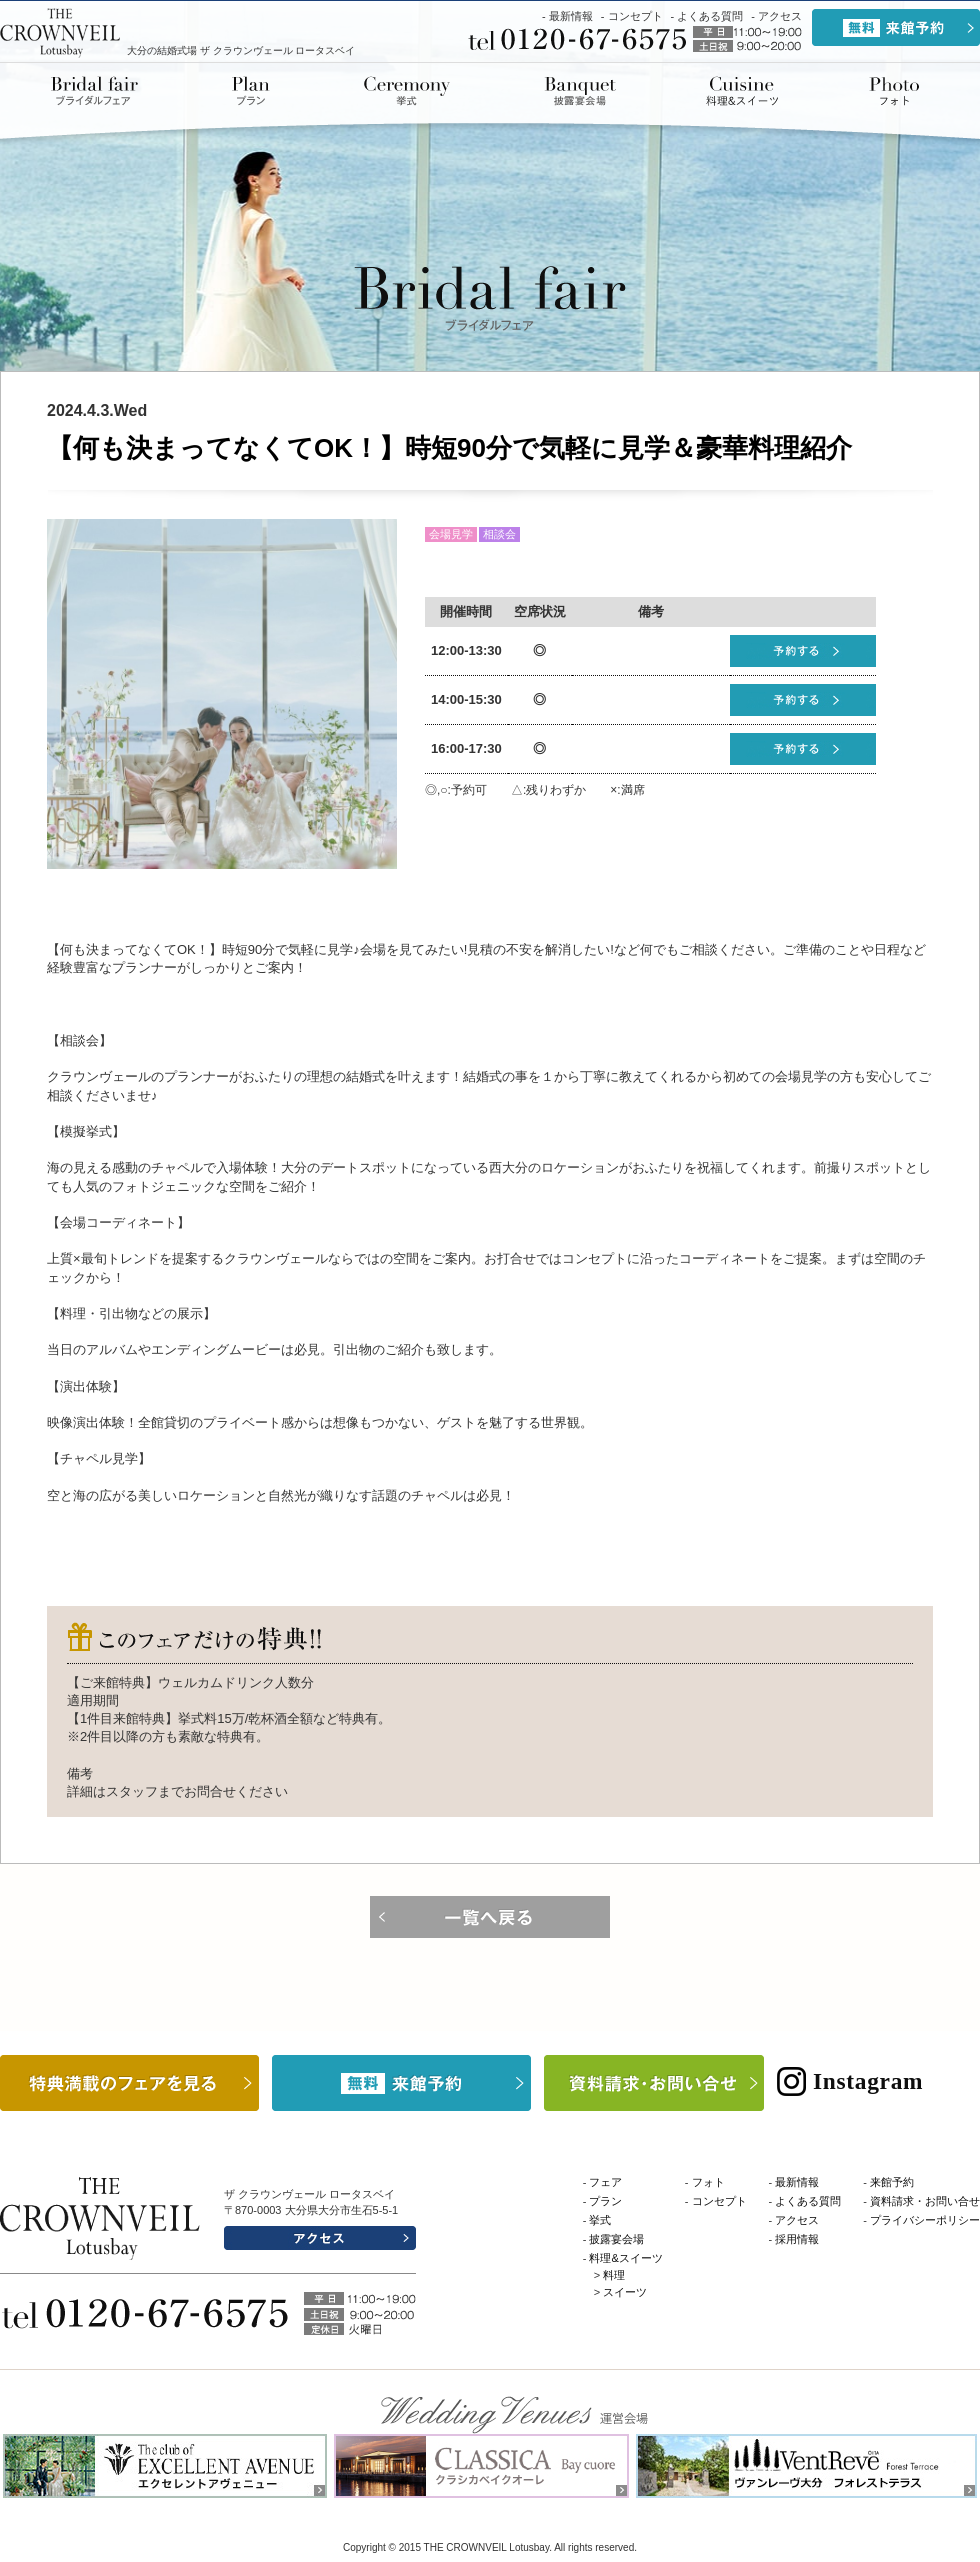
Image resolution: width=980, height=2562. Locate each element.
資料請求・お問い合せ (925, 2201)
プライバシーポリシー (925, 2220)
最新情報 (571, 16)
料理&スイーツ (741, 91)
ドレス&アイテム (892, 91)
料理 (614, 2275)
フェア (605, 2182)
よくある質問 (710, 16)
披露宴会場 (580, 91)
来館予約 (892, 2182)
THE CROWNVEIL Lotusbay (61, 32)
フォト (708, 2182)
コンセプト (635, 16)
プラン (251, 91)
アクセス (780, 16)
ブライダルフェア (100, 91)
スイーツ (625, 2292)
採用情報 (797, 2239)
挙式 (407, 91)
